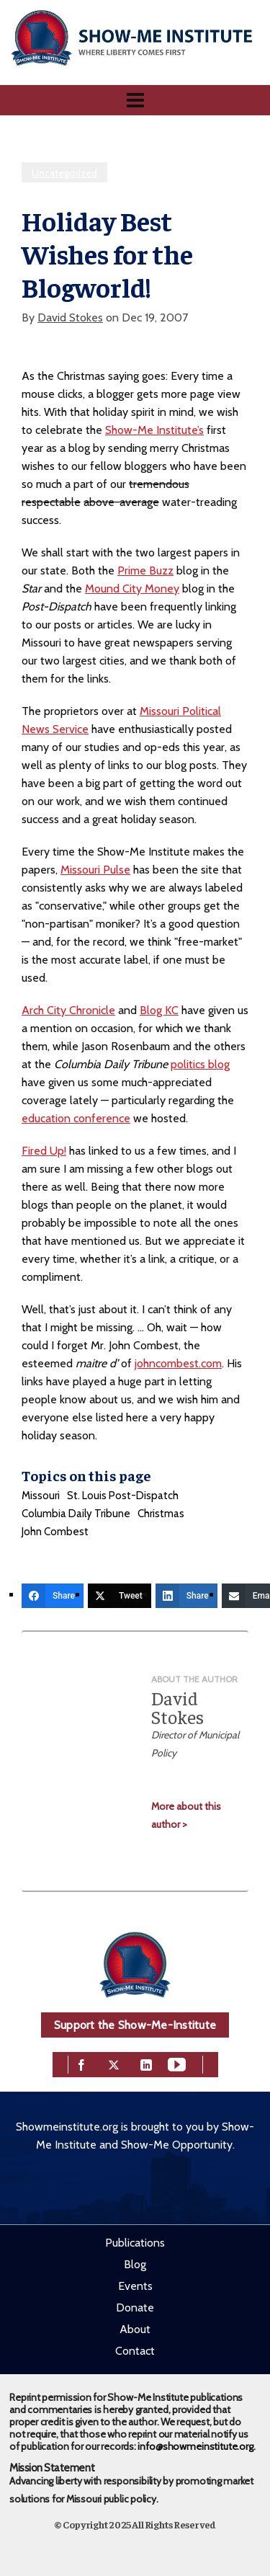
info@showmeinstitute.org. (196, 2446)
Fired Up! (44, 1151)
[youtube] (177, 2063)
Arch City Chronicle (68, 1010)
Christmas (161, 1513)
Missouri (41, 1495)
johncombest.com (178, 1363)
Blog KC (159, 1010)
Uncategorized (64, 172)
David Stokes (70, 317)
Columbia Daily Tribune (76, 1513)
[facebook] (81, 2063)
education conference (76, 1118)
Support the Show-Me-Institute (135, 2025)
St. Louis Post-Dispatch (123, 1495)
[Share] (53, 1596)
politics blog (200, 1064)
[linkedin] (146, 2063)
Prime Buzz (145, 570)
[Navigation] (135, 100)
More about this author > (186, 1815)
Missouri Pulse (95, 869)
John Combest (55, 1531)
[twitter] (114, 2063)
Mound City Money (132, 588)
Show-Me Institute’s (154, 430)
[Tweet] (119, 1596)
